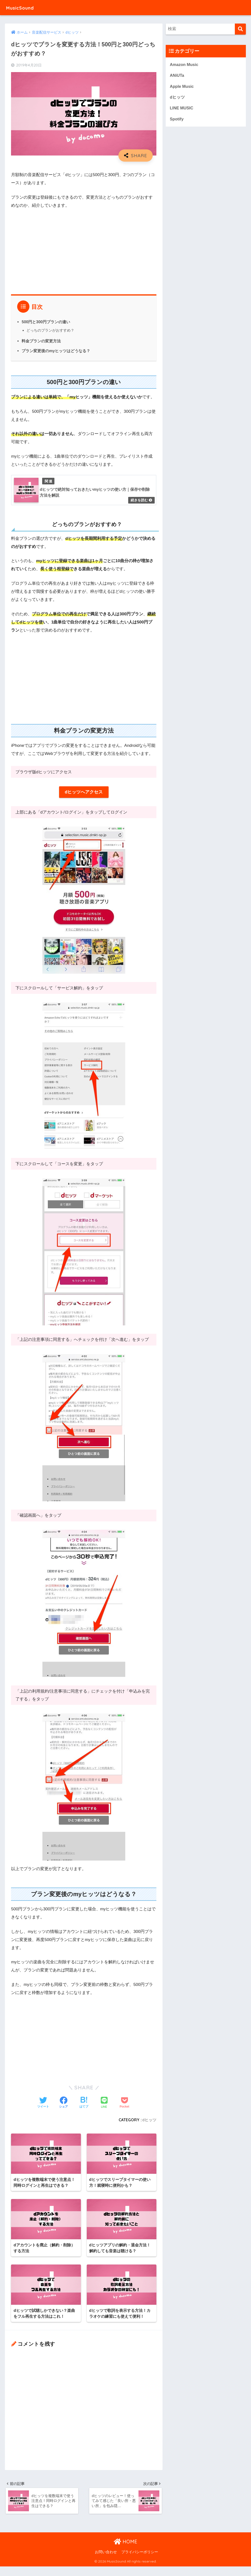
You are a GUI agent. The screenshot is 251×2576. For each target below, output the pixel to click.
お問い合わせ (106, 2561)
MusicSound (23, 7)
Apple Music (182, 86)
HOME (125, 2551)
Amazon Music (184, 64)
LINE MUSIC (182, 108)
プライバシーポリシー (139, 2561)
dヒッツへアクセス (84, 792)
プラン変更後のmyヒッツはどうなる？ (56, 351)
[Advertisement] (83, 250)
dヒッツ (149, 2119)
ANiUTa (177, 75)
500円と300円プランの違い (46, 322)
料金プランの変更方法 (41, 341)
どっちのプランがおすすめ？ (50, 330)
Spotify (177, 119)
